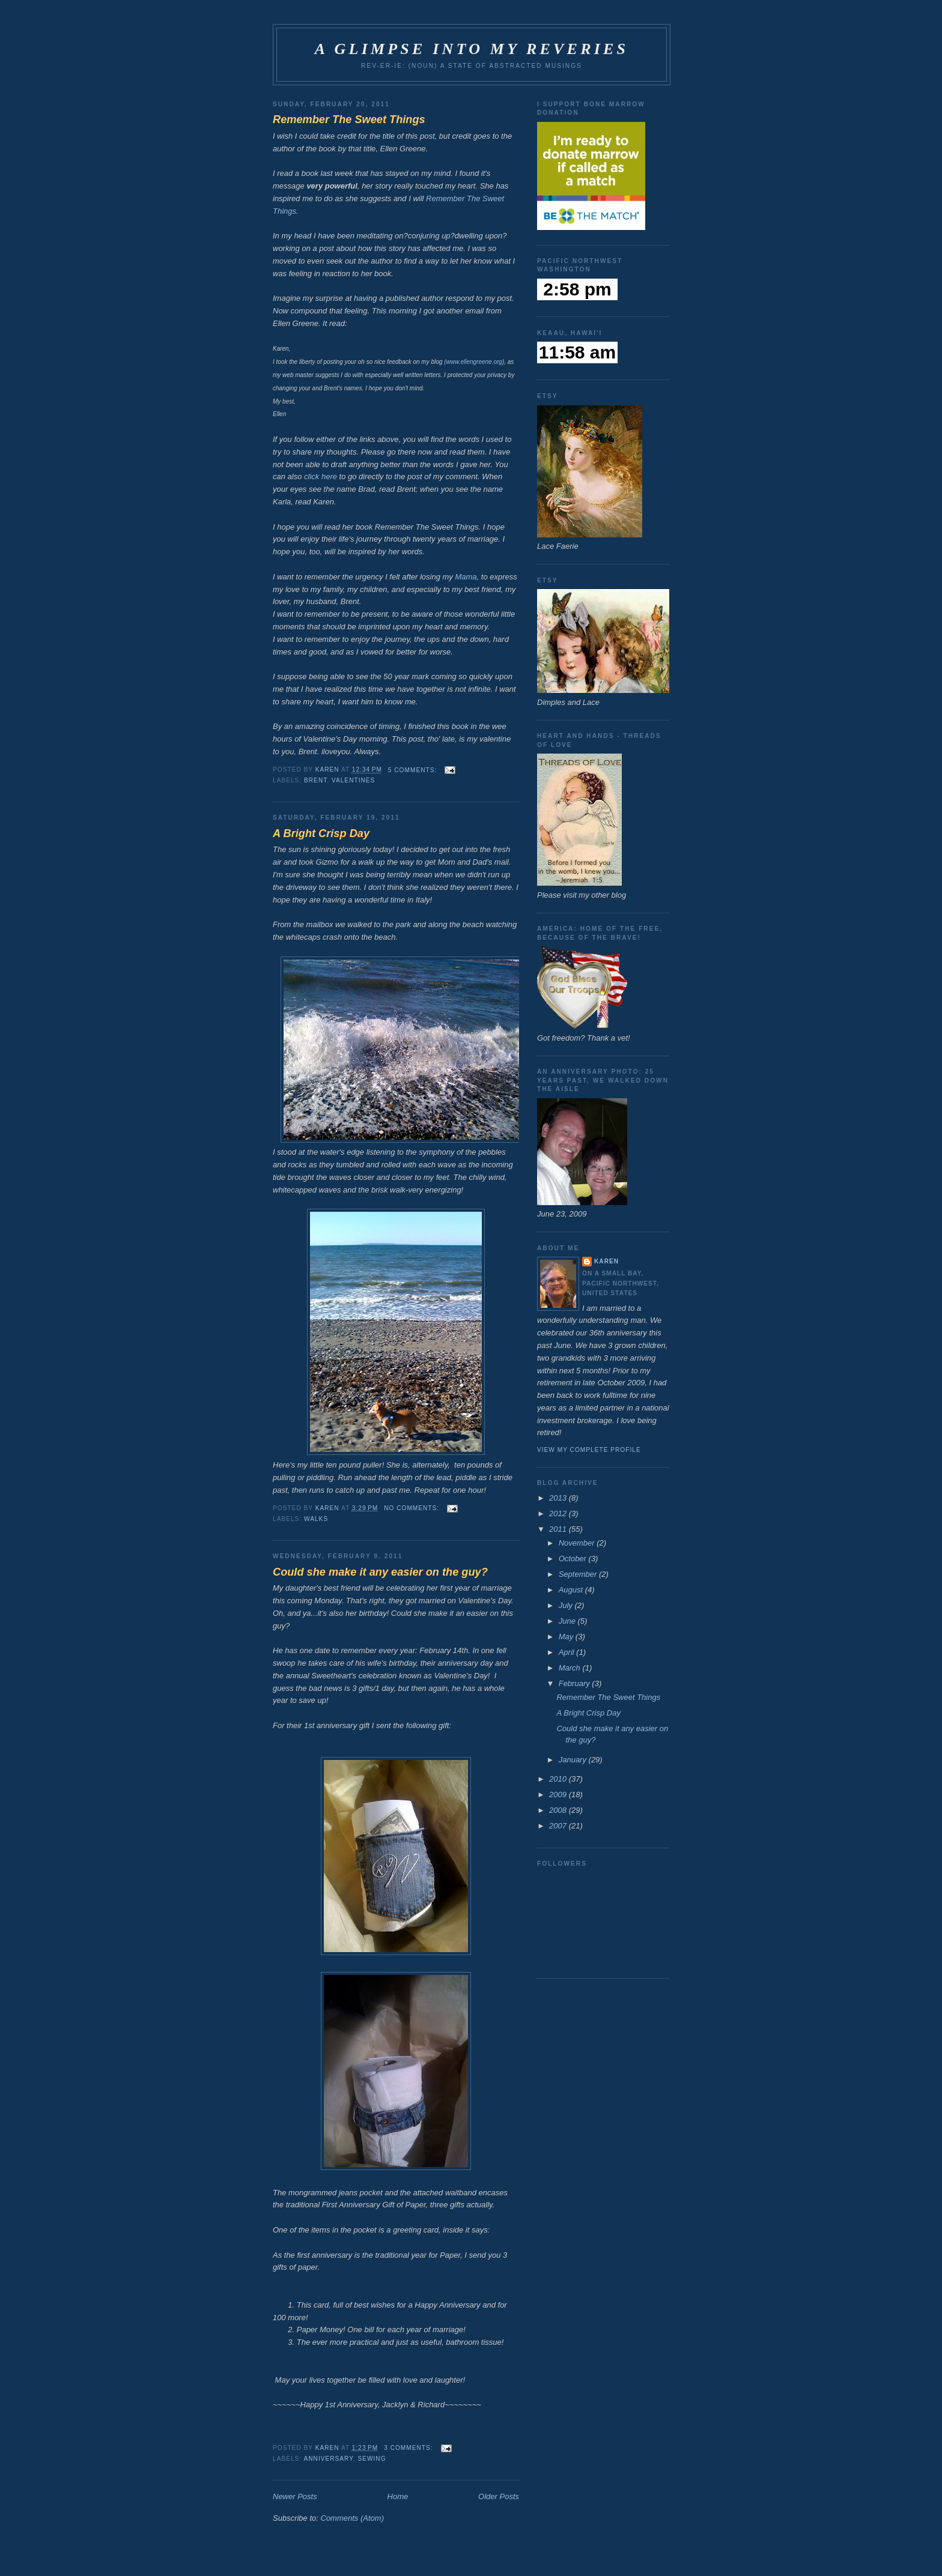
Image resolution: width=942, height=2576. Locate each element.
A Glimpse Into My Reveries (471, 49)
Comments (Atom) (352, 2518)
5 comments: (413, 770)
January (574, 1759)
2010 (559, 1778)
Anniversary (328, 2458)
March (571, 1667)
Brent (315, 780)
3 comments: (409, 2447)
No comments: (413, 1508)
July (567, 1605)
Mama (465, 576)
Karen (606, 1261)
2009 (559, 1794)
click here (320, 476)
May (567, 1636)
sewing (371, 2458)
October (574, 1558)
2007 (559, 1825)
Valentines (353, 780)
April (568, 1652)
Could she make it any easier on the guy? (380, 1572)
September (579, 1574)
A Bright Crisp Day (321, 833)
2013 (559, 1497)
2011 (559, 1529)
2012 (559, 1513)
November (578, 1542)
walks (316, 1519)
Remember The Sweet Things (349, 119)
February (575, 1683)
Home (398, 2496)
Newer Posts (295, 2496)
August (572, 1589)
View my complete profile (589, 1450)
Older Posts (498, 2496)
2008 (559, 1810)
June (568, 1620)
